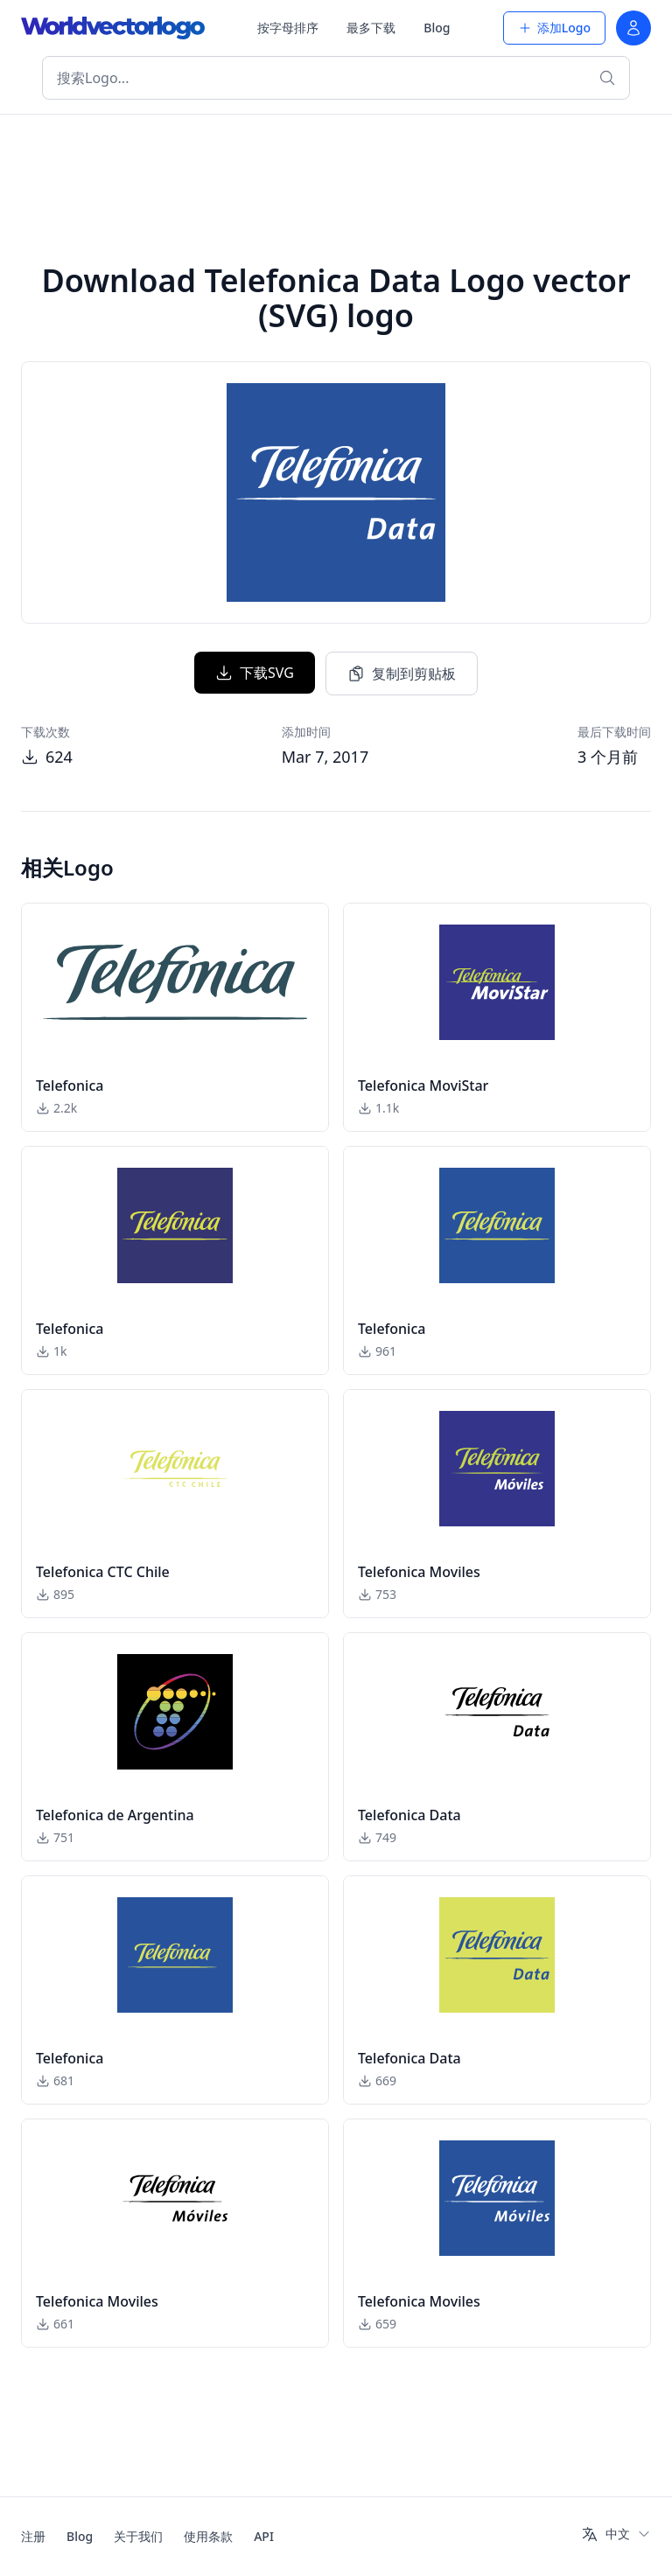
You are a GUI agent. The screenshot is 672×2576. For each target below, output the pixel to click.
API (264, 2536)
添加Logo (554, 27)
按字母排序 (287, 27)
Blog (437, 27)
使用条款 (208, 2536)
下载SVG (254, 672)
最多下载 (371, 27)
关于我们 (138, 2536)
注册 (33, 2536)
